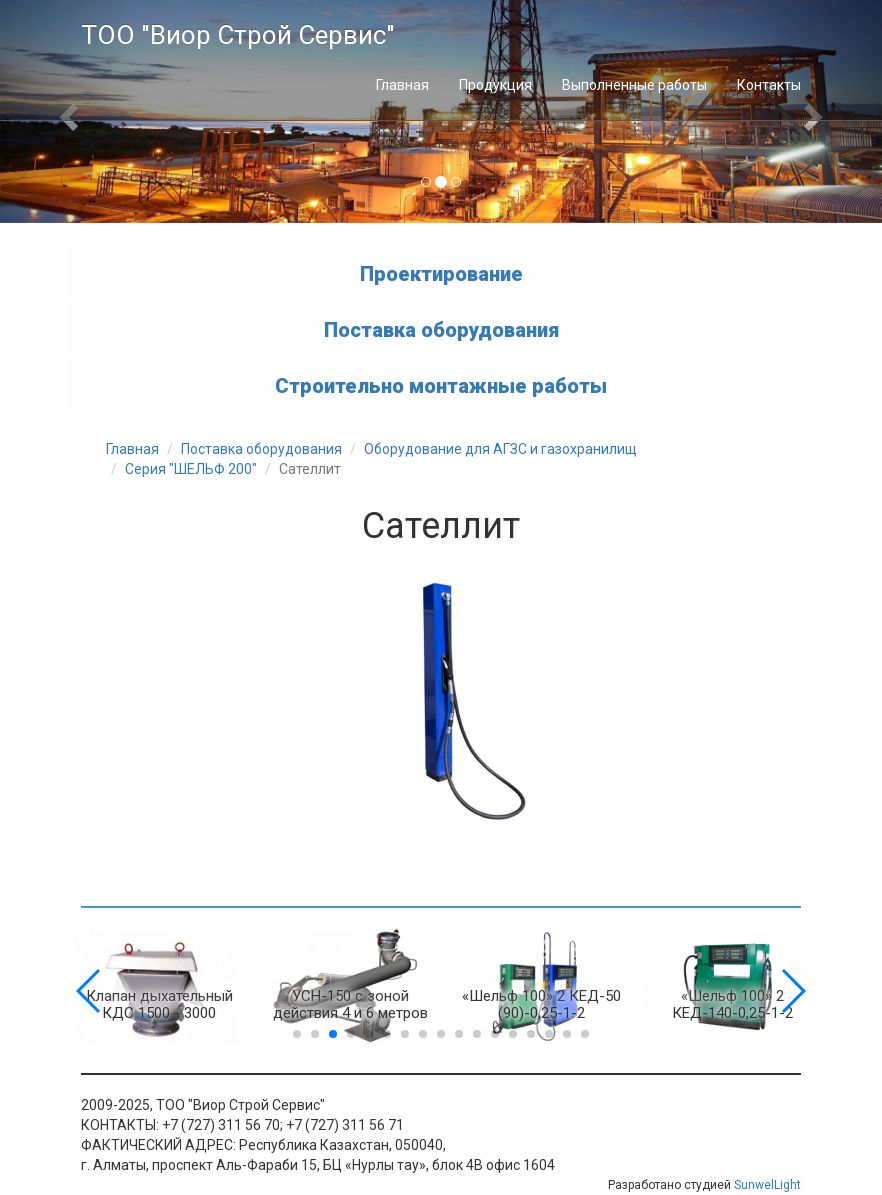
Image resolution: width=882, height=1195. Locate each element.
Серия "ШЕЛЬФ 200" (191, 469)
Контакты (769, 85)
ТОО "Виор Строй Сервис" (238, 35)
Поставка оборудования (441, 329)
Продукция (495, 85)
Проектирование (441, 273)
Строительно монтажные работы (441, 385)
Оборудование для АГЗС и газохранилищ (500, 449)
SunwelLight (767, 1185)
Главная (402, 85)
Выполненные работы (634, 85)
